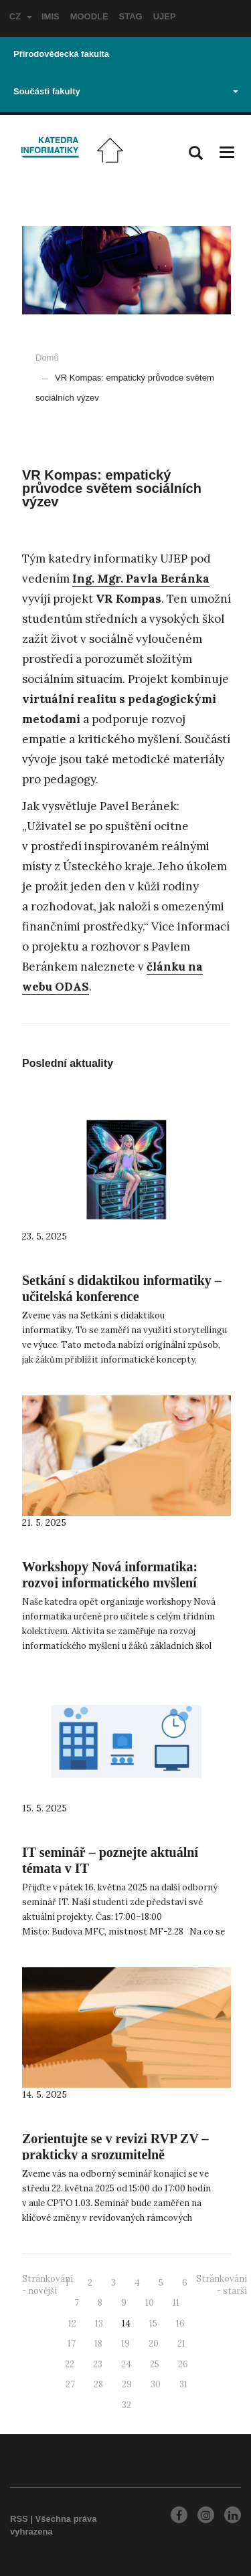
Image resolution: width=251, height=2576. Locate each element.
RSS (19, 2519)
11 (176, 2302)
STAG (131, 16)
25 (154, 2364)
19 (125, 2343)
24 (126, 2364)
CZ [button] (20, 16)
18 (98, 2343)
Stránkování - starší (221, 2285)
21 (181, 2343)
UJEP (164, 16)
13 (99, 2323)
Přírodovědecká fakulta (61, 54)
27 (70, 2384)
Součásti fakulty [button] (125, 91)
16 (180, 2323)
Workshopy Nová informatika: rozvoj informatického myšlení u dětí (109, 1582)
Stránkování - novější (47, 2285)
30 (156, 2384)
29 (127, 2384)
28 (98, 2384)
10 (149, 2302)
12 (72, 2323)
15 (153, 2323)
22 (69, 2364)
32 (126, 2405)
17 (72, 2343)
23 (97, 2364)
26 (183, 2364)
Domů (47, 358)
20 (154, 2343)
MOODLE (89, 16)
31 (183, 2384)
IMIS (50, 16)
